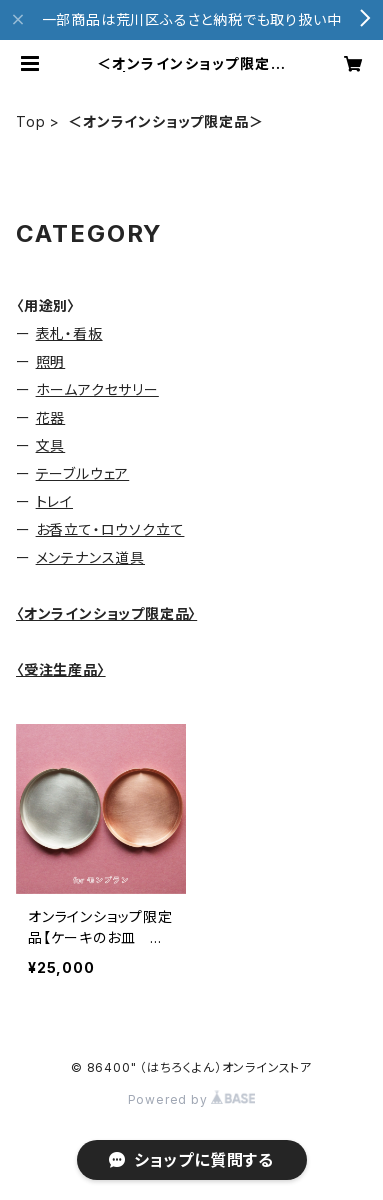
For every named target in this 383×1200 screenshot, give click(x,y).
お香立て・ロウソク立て (110, 529)
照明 (51, 361)
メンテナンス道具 (90, 557)
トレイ (54, 501)
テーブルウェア (83, 473)
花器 (51, 417)
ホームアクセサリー (97, 389)
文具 (51, 445)
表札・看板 (69, 333)
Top (30, 121)
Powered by (192, 1099)
